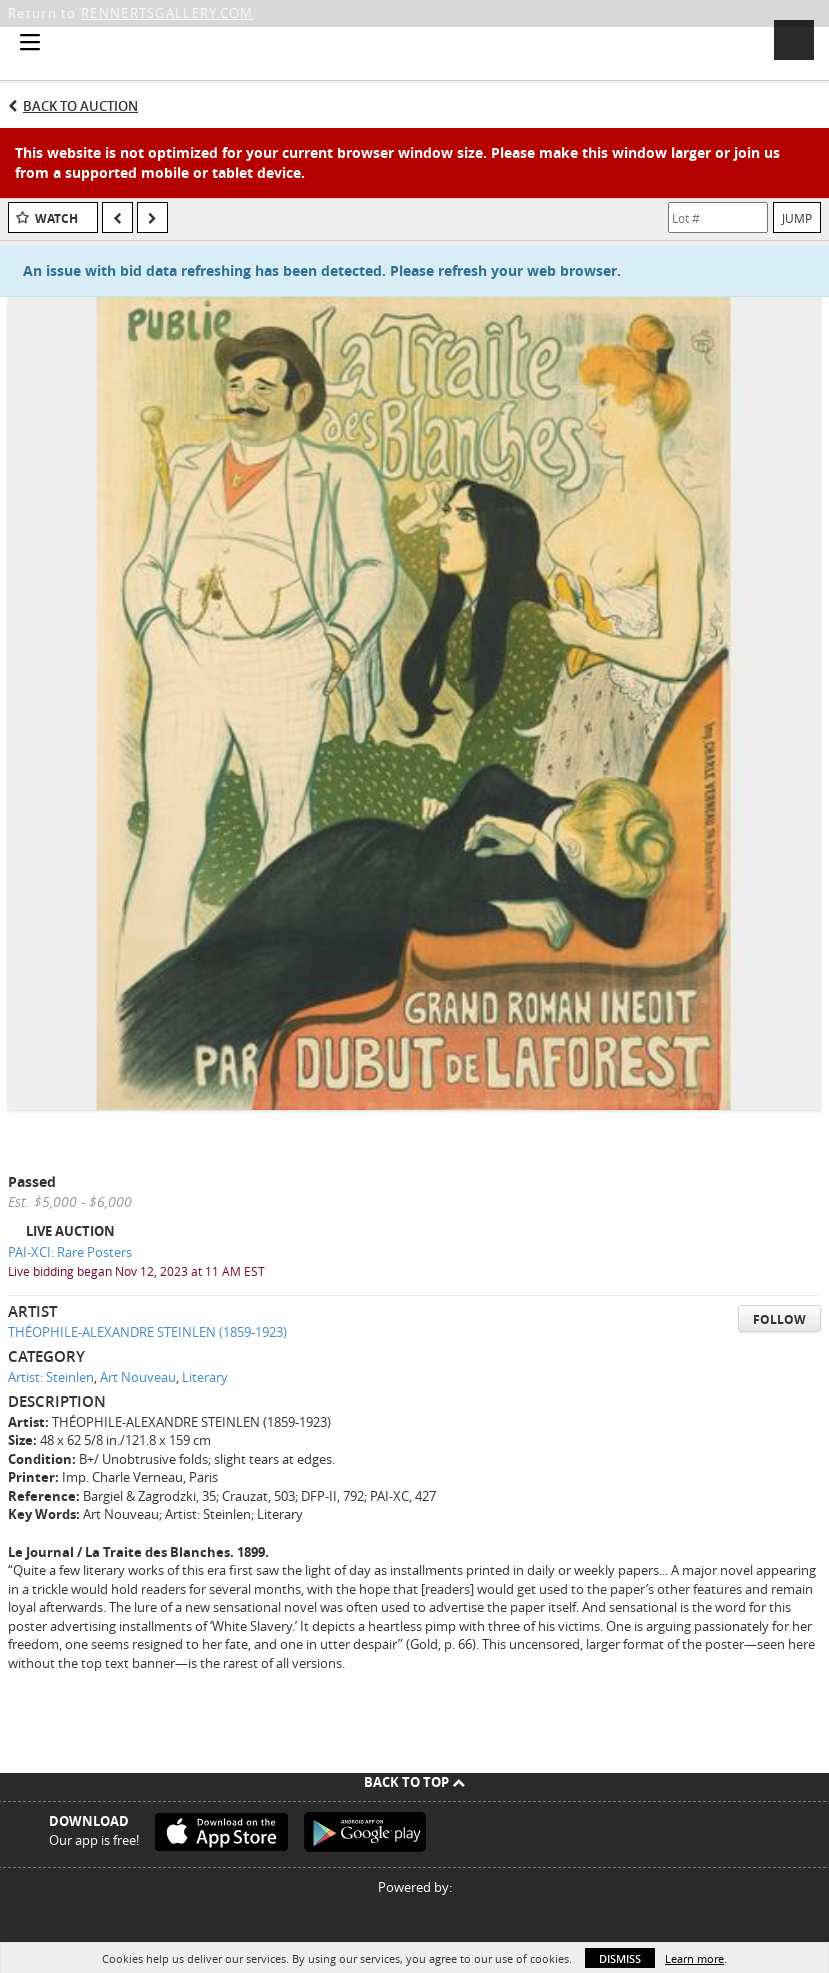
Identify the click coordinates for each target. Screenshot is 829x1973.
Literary (205, 1377)
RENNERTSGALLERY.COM (167, 13)
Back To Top (414, 1782)
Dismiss (620, 1958)
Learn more (694, 1958)
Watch (56, 218)
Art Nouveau (138, 1377)
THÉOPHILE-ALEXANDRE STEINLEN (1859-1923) (147, 1332)
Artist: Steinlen (51, 1377)
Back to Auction (80, 106)
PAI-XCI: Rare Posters (70, 1252)
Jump (797, 218)
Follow (779, 1319)
